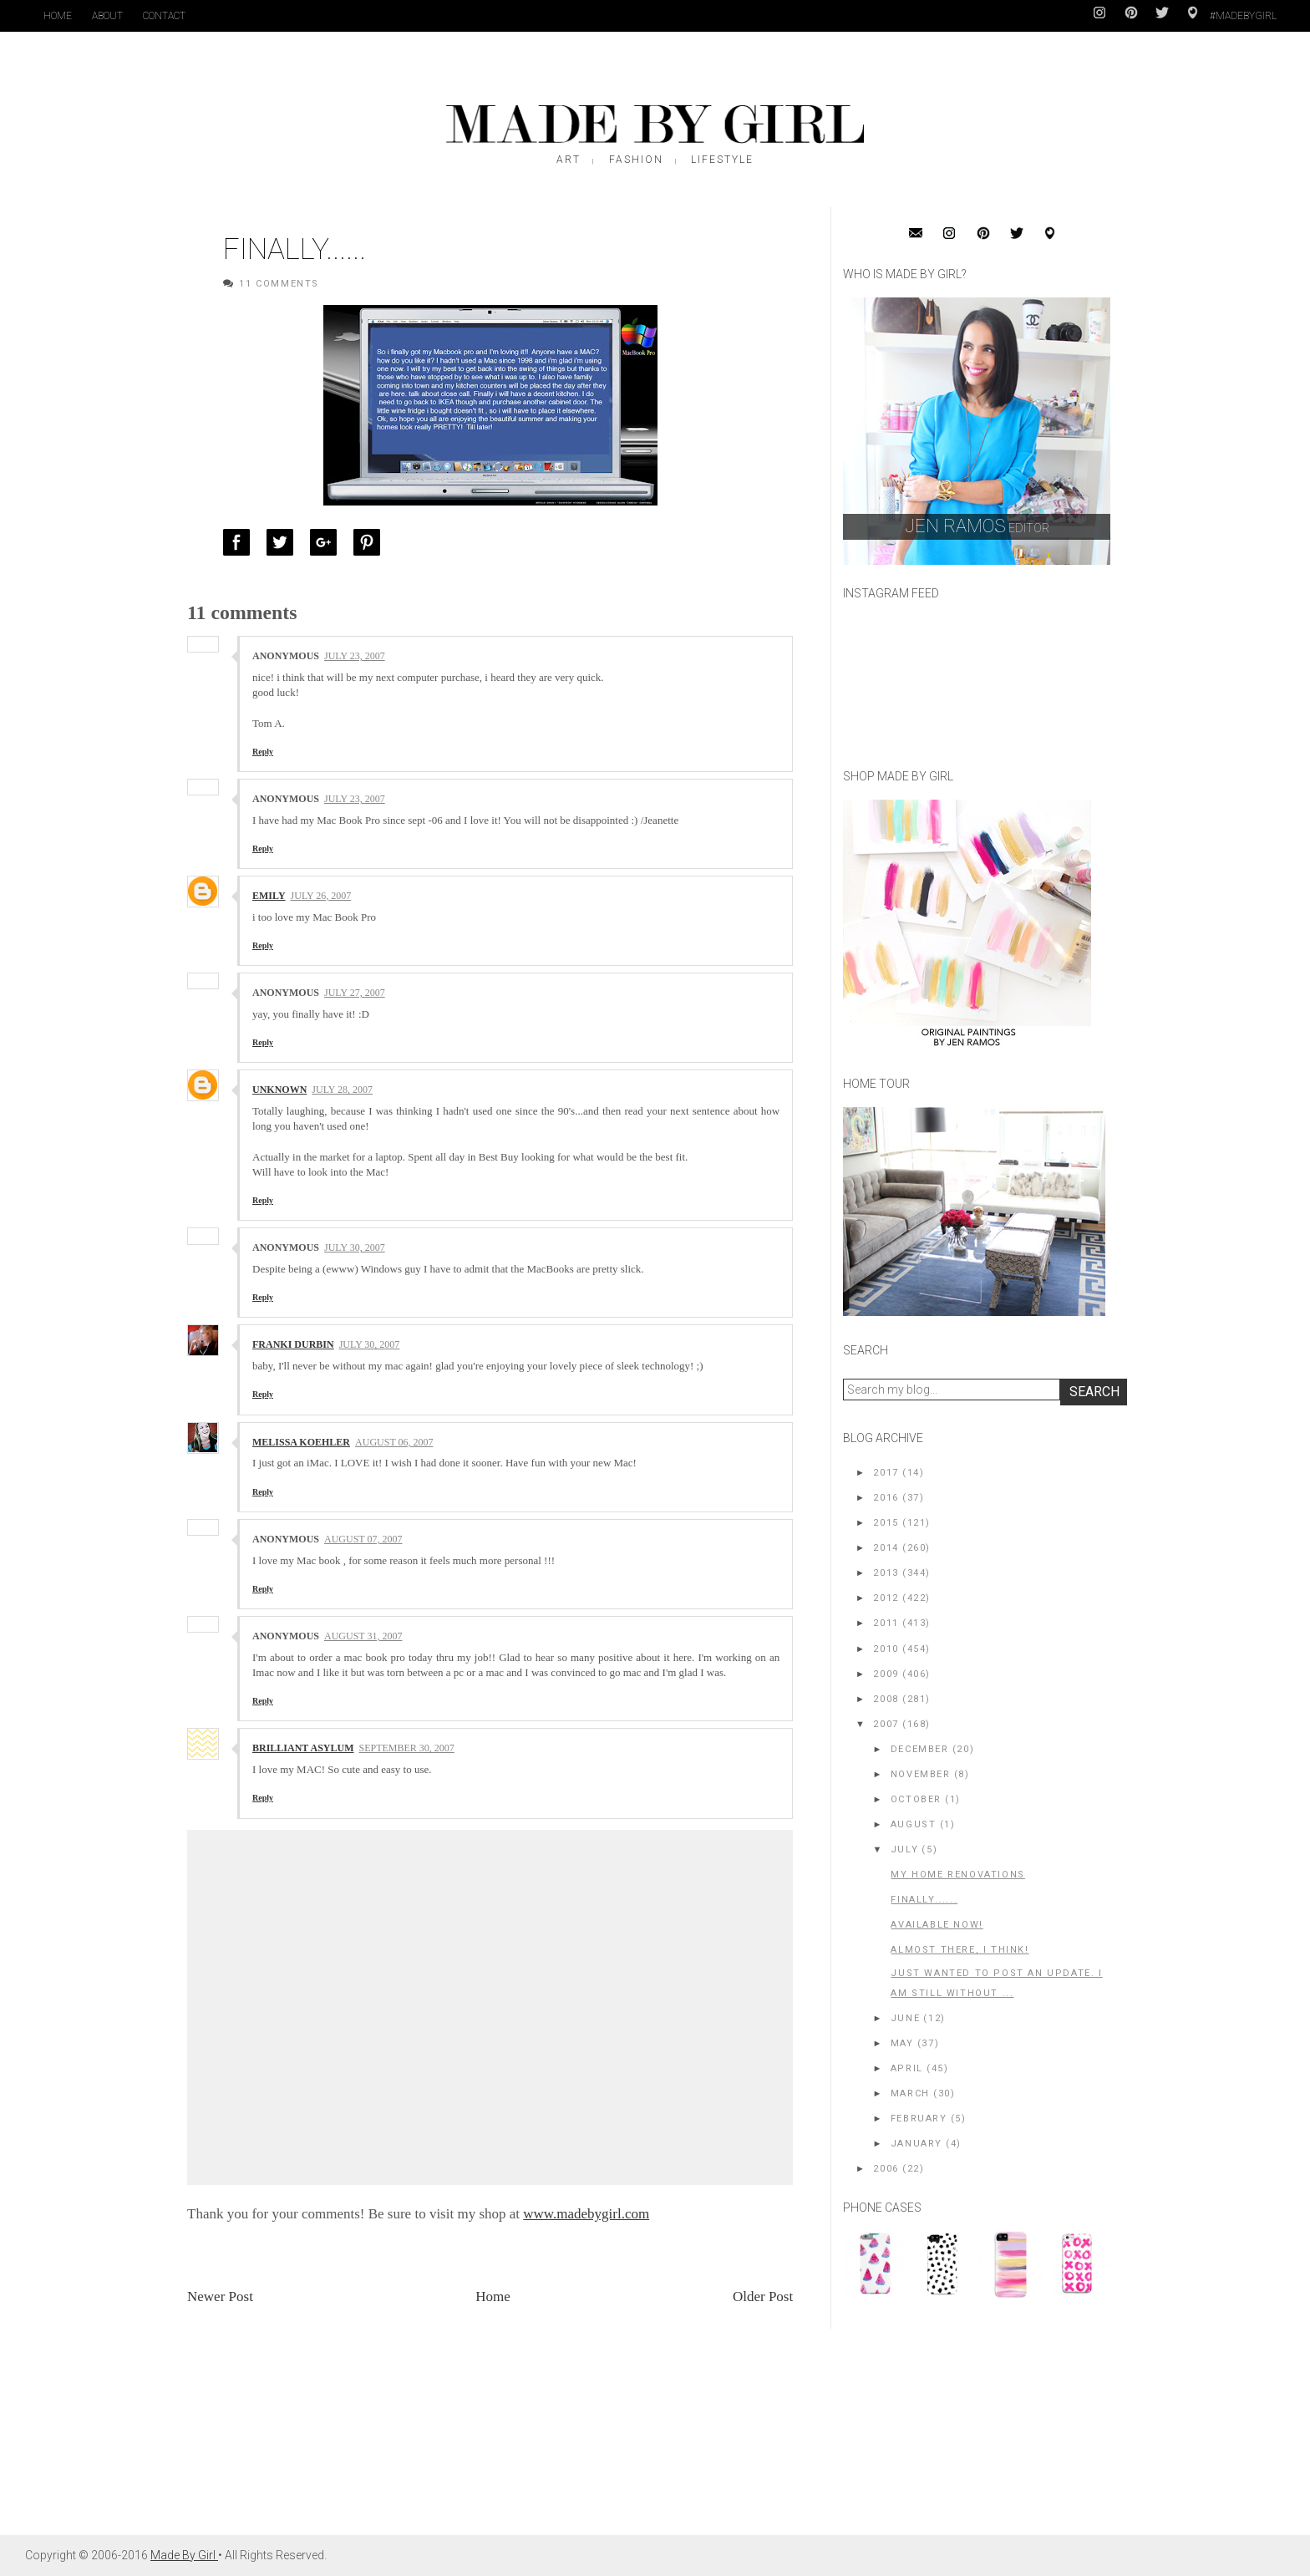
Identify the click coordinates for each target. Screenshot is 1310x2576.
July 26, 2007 (321, 896)
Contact (164, 16)
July (904, 1849)
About (107, 16)
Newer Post (220, 2296)
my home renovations (957, 1874)
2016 (885, 1497)
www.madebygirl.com (586, 2214)
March (910, 2093)
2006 (885, 2168)
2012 (885, 1598)
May (902, 2043)
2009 (885, 1674)
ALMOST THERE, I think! (959, 1949)
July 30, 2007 (354, 1247)
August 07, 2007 (363, 1539)
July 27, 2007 (354, 992)
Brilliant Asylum (302, 1748)
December (920, 1749)
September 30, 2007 (406, 1748)
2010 (885, 1649)
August (914, 1824)
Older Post (763, 2296)
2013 (885, 1572)
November (921, 1774)
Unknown (279, 1089)
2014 (885, 1547)
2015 (885, 1522)
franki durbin (293, 1344)
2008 (885, 1699)
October (916, 1799)
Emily (269, 896)
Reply (262, 751)
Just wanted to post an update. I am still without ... (996, 1983)
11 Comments (279, 283)
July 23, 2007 (354, 656)
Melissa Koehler (301, 1442)
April (907, 2068)
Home (57, 16)
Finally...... (924, 1899)
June (905, 2018)
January (916, 2143)
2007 (885, 1724)
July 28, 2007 (342, 1089)
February (919, 2118)
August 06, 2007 (394, 1442)
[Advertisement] (968, 2424)
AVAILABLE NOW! (936, 1924)
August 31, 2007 (363, 1636)
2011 (885, 1623)
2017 (885, 1472)
